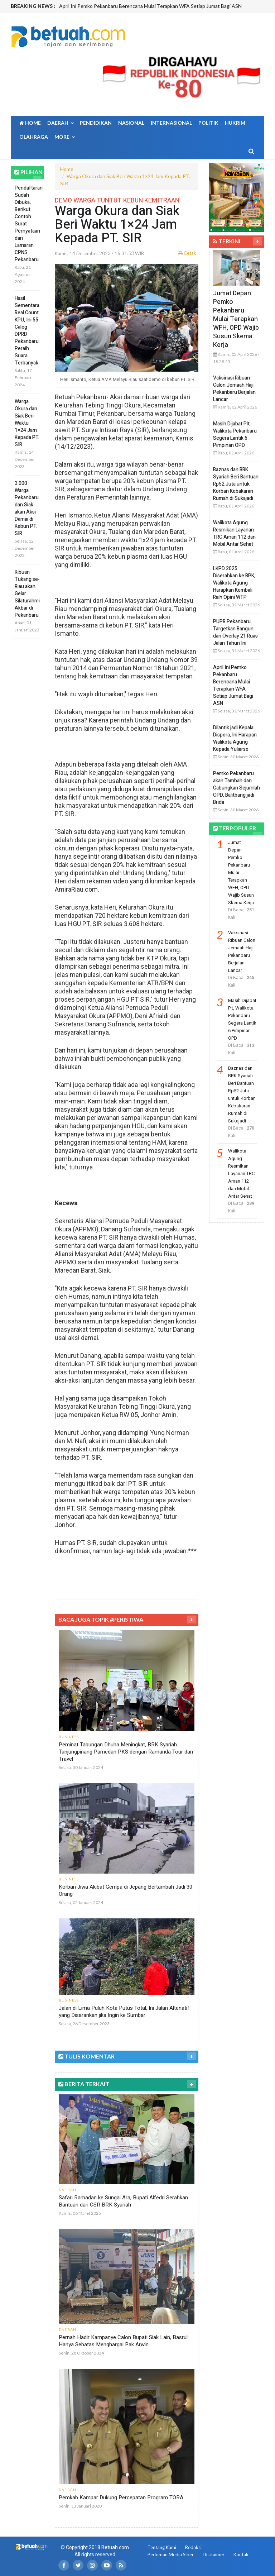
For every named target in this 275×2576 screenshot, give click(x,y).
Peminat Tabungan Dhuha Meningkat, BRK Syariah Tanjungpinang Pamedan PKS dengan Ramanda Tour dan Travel (126, 1752)
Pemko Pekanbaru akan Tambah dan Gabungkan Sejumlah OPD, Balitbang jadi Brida (236, 788)
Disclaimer (214, 2554)
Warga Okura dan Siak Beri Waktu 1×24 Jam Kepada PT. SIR (27, 423)
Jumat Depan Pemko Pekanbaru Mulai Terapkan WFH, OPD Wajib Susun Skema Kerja (236, 319)
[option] (161, 6)
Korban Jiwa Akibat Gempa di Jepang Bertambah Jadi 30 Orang (125, 1890)
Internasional (171, 123)
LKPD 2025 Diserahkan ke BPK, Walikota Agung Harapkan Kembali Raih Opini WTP (234, 583)
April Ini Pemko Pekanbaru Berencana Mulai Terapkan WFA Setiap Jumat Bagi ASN (150, 6)
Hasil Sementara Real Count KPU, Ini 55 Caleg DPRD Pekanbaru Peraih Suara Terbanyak (27, 331)
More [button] (64, 137)
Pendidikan (96, 123)
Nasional (131, 123)
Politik (208, 123)
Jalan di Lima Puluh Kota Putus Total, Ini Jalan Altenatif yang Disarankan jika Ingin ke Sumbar (124, 2011)
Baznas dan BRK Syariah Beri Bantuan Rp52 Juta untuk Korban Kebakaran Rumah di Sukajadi (236, 484)
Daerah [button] (60, 123)
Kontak (241, 2554)
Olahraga (33, 137)
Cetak (187, 253)
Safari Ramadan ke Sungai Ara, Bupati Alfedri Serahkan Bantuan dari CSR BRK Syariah (123, 2201)
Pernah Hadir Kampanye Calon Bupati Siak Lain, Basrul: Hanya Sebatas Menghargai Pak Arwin (124, 2340)
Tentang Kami (162, 2547)
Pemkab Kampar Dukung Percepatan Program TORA (121, 2497)
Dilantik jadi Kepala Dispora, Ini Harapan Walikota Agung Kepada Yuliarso (235, 738)
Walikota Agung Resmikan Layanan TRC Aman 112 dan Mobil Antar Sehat (234, 533)
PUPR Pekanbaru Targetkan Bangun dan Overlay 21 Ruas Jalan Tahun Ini (235, 632)
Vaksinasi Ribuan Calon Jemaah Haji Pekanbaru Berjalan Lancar (234, 388)
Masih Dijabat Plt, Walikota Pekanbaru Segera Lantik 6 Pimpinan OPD (235, 434)
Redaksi (193, 2547)
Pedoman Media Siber (171, 2554)
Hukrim (235, 123)
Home (30, 123)
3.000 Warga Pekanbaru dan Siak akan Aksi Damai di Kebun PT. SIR (27, 508)
